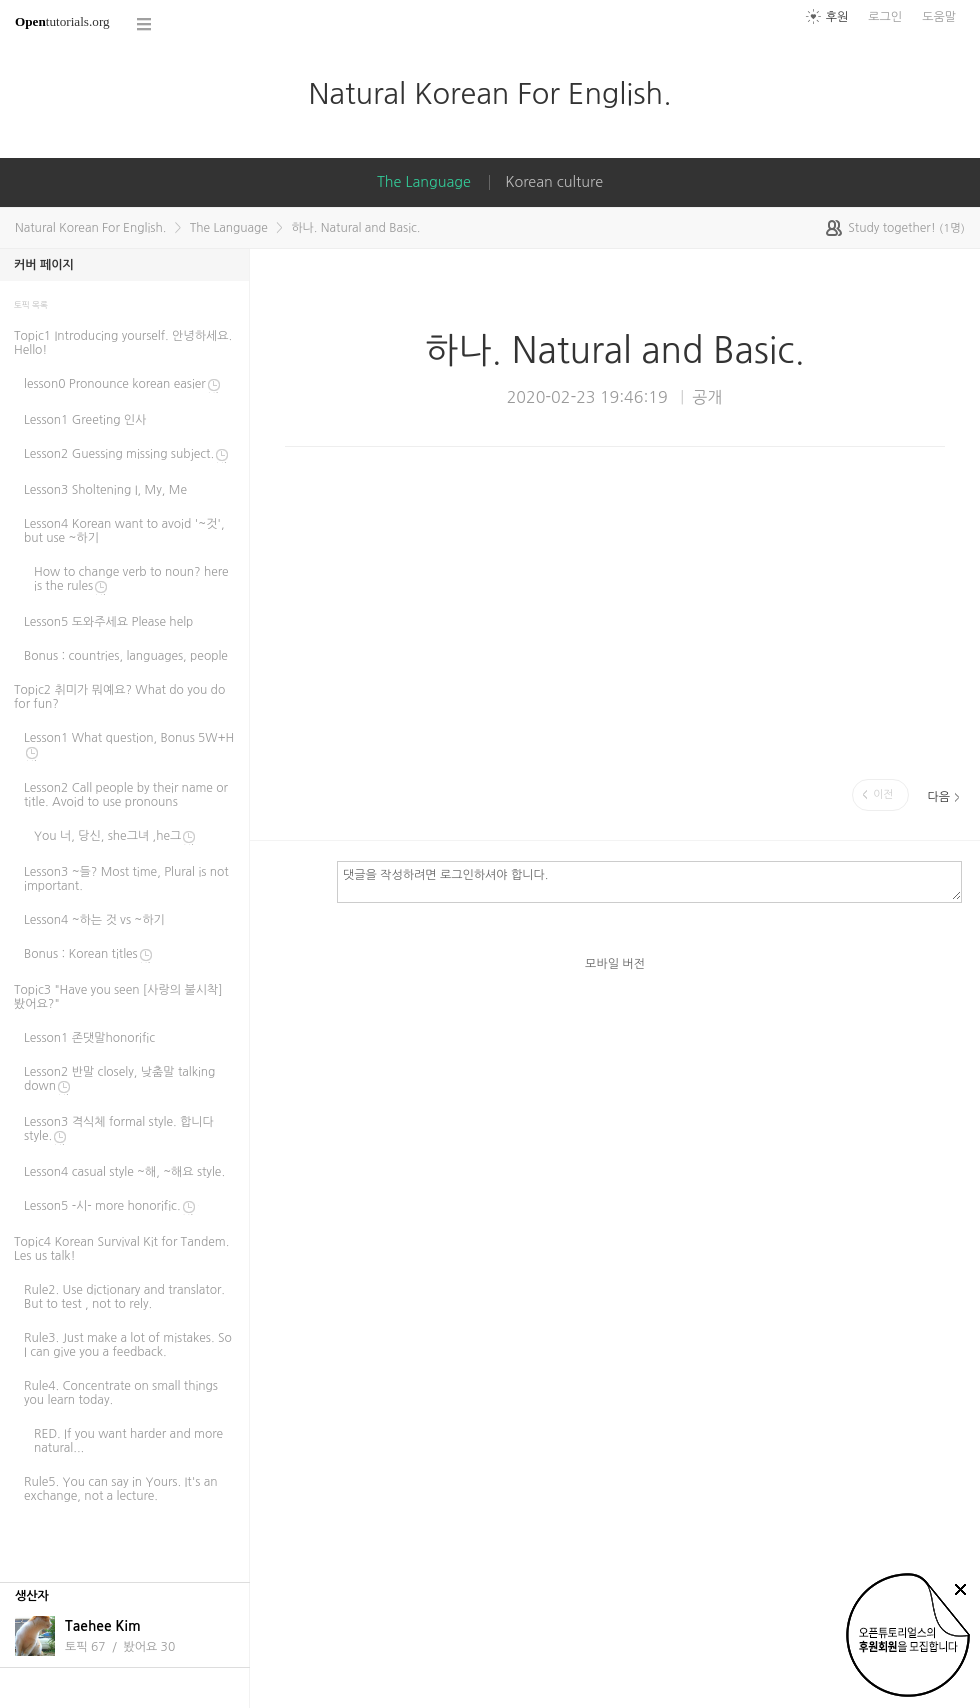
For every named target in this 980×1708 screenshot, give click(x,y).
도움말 (939, 17)
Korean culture (554, 182)
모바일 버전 (615, 964)
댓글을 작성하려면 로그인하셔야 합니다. (649, 881)
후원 (837, 17)
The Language (424, 182)
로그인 (885, 17)
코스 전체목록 (145, 24)
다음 (938, 797)
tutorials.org (62, 21)
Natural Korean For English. (489, 93)
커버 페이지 (44, 265)
